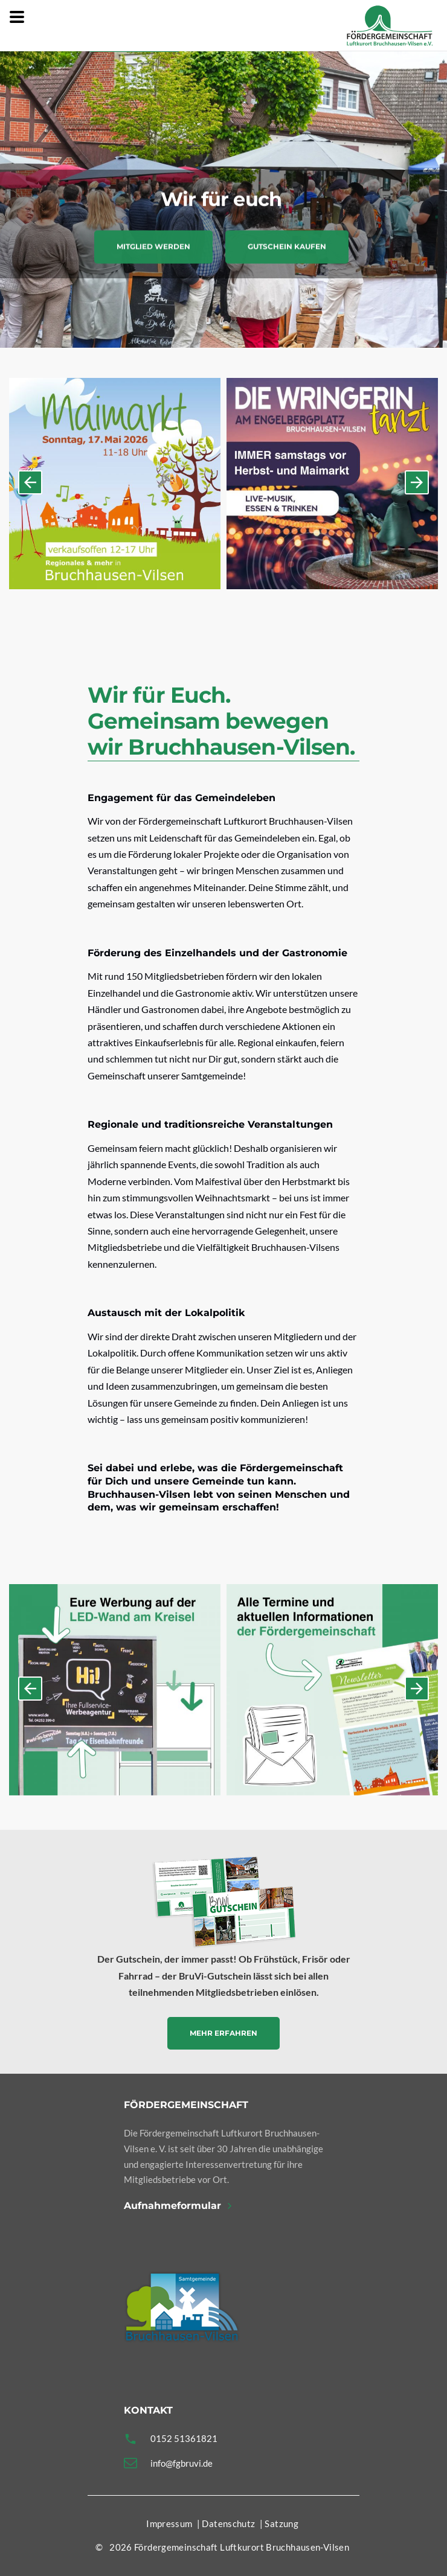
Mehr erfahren (223, 2032)
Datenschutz (228, 2523)
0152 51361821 (183, 2438)
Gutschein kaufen (287, 253)
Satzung (281, 2523)
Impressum (169, 2523)
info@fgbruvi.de (181, 2463)
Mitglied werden (153, 253)
